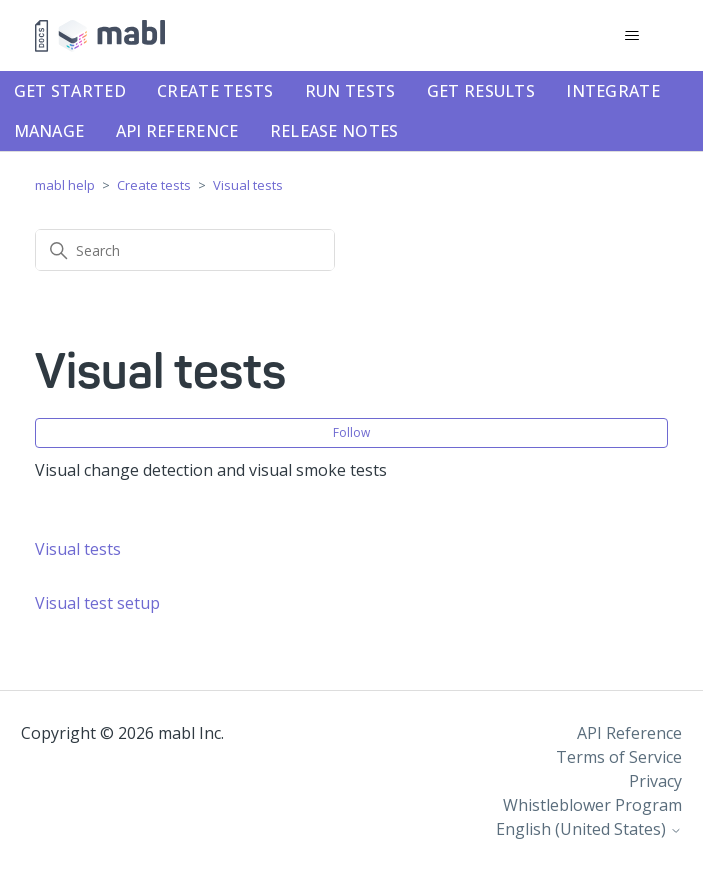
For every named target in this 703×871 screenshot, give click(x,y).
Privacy (655, 781)
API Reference (177, 131)
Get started (70, 91)
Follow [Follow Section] (351, 432)
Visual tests (248, 185)
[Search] (185, 250)
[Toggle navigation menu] (632, 36)
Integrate (613, 91)
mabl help (65, 185)
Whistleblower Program (592, 805)
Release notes (334, 131)
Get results (481, 91)
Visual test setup (97, 603)
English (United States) (589, 829)
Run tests (350, 91)
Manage (49, 131)
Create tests (215, 91)
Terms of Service (619, 757)
